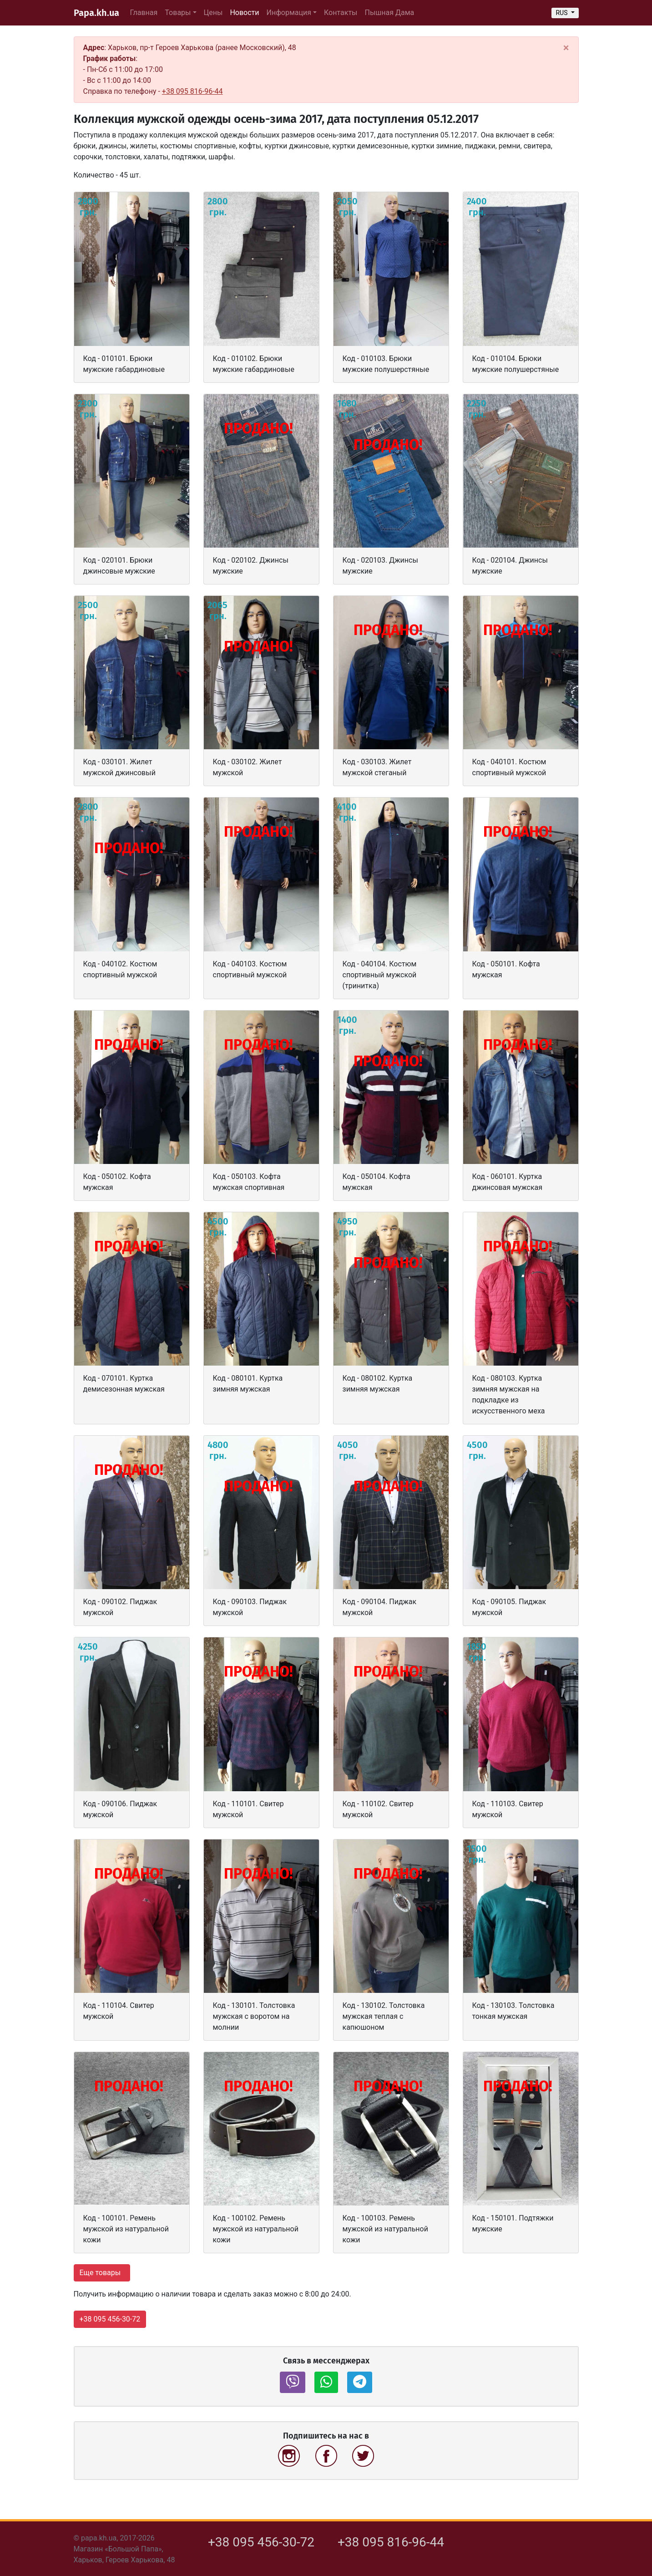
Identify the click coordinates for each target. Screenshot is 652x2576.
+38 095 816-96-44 (192, 91)
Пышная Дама (389, 12)
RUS (562, 12)
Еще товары (101, 2272)
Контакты (340, 12)
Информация (289, 12)
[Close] (566, 48)
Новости (246, 12)
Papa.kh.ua (96, 12)
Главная (144, 12)
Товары (178, 12)
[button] (292, 2382)
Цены (213, 12)
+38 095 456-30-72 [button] (110, 2319)
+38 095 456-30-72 (261, 2542)
